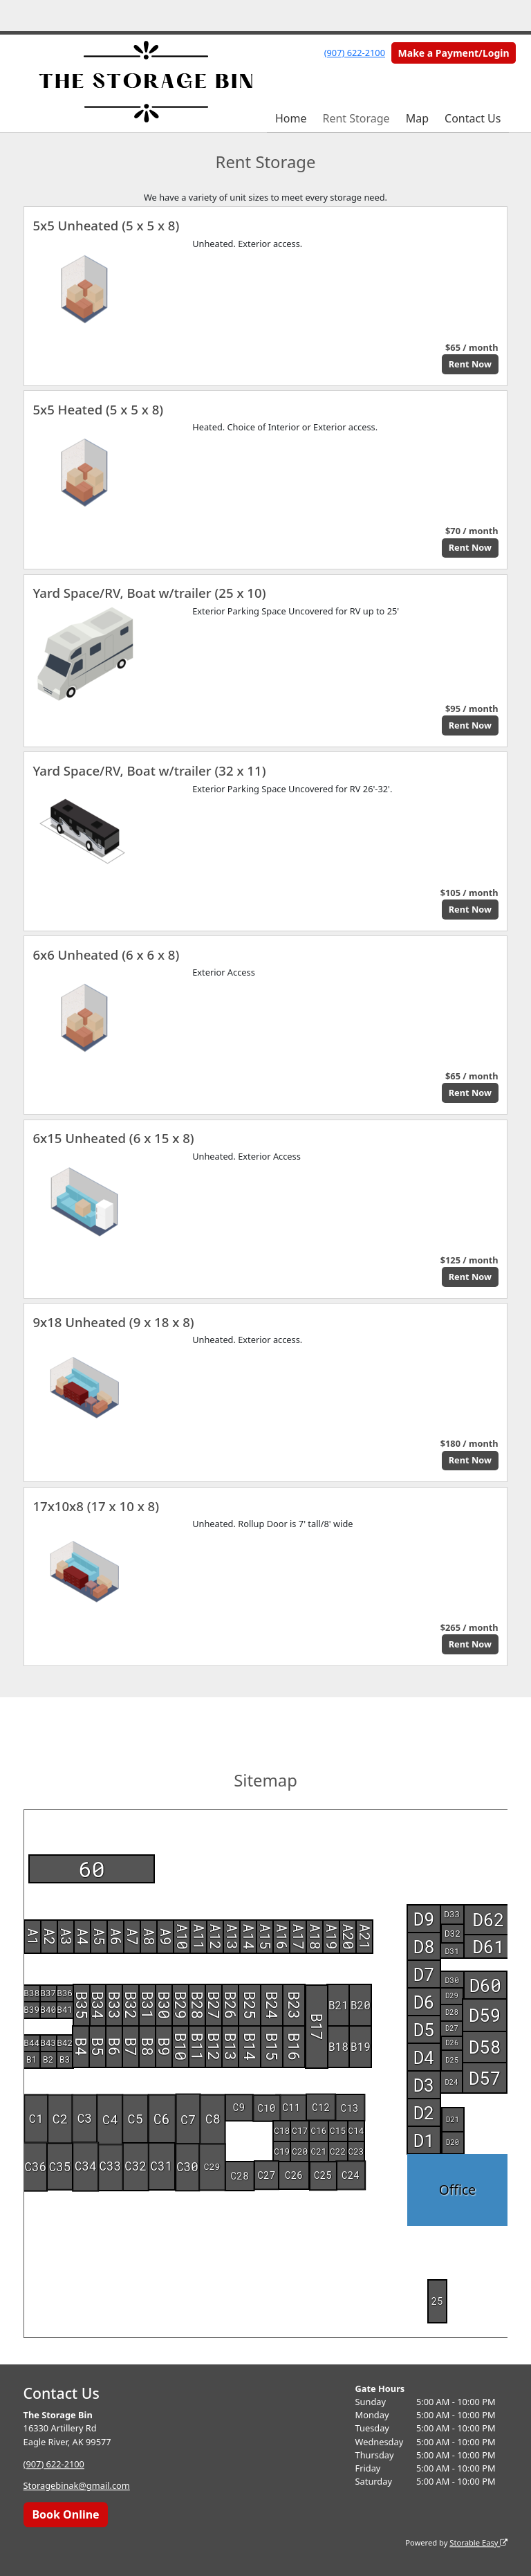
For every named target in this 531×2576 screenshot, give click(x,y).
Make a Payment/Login (454, 53)
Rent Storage (355, 118)
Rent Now (470, 364)
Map (417, 118)
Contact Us (473, 118)
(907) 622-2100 (354, 52)
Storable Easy (478, 2542)
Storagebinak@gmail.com (77, 2486)
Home (291, 118)
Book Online (65, 2514)
